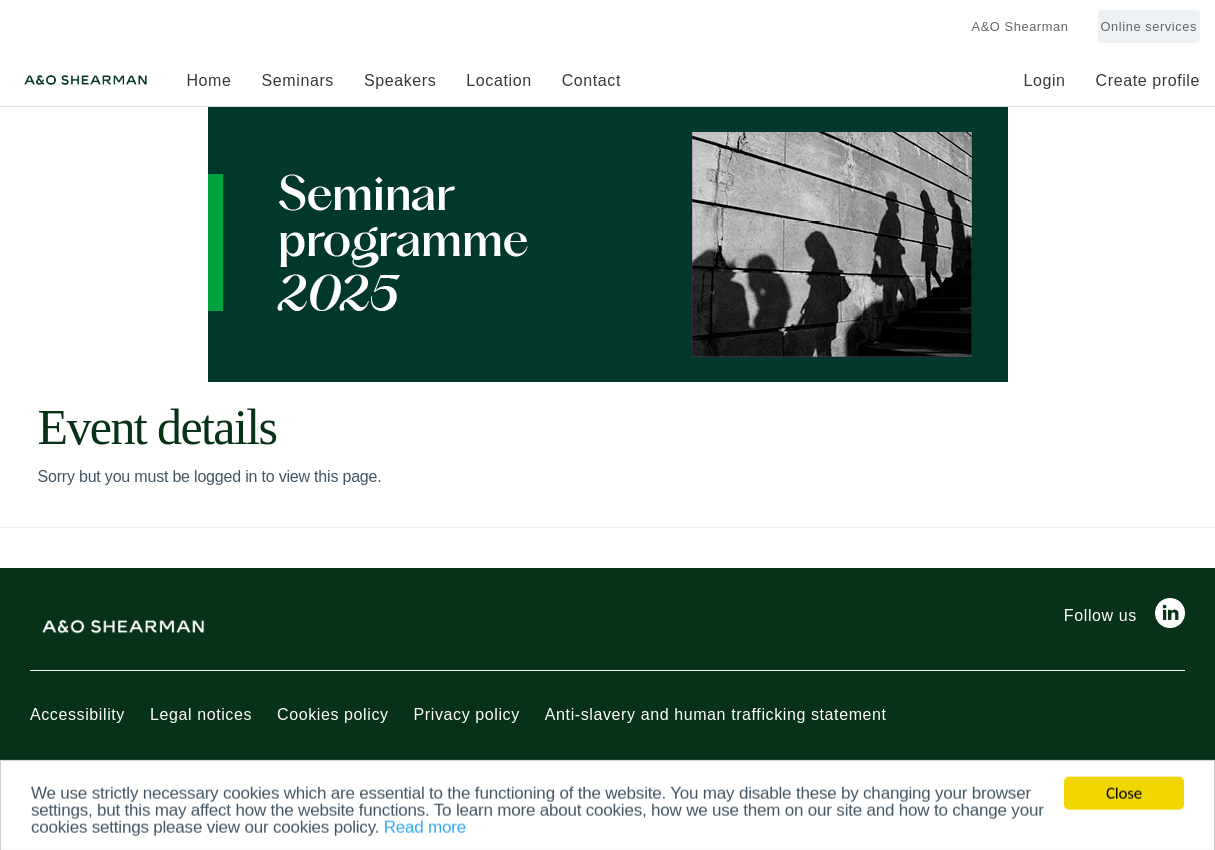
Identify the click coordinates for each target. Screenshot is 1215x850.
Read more (425, 830)
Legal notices (201, 714)
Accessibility (77, 714)
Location (498, 80)
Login (1044, 80)
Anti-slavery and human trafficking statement (716, 714)
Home (208, 80)
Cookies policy (333, 714)
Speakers (400, 80)
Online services (1149, 26)
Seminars (298, 80)
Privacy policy (467, 714)
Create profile (1148, 80)
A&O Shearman (1020, 26)
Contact (591, 80)
